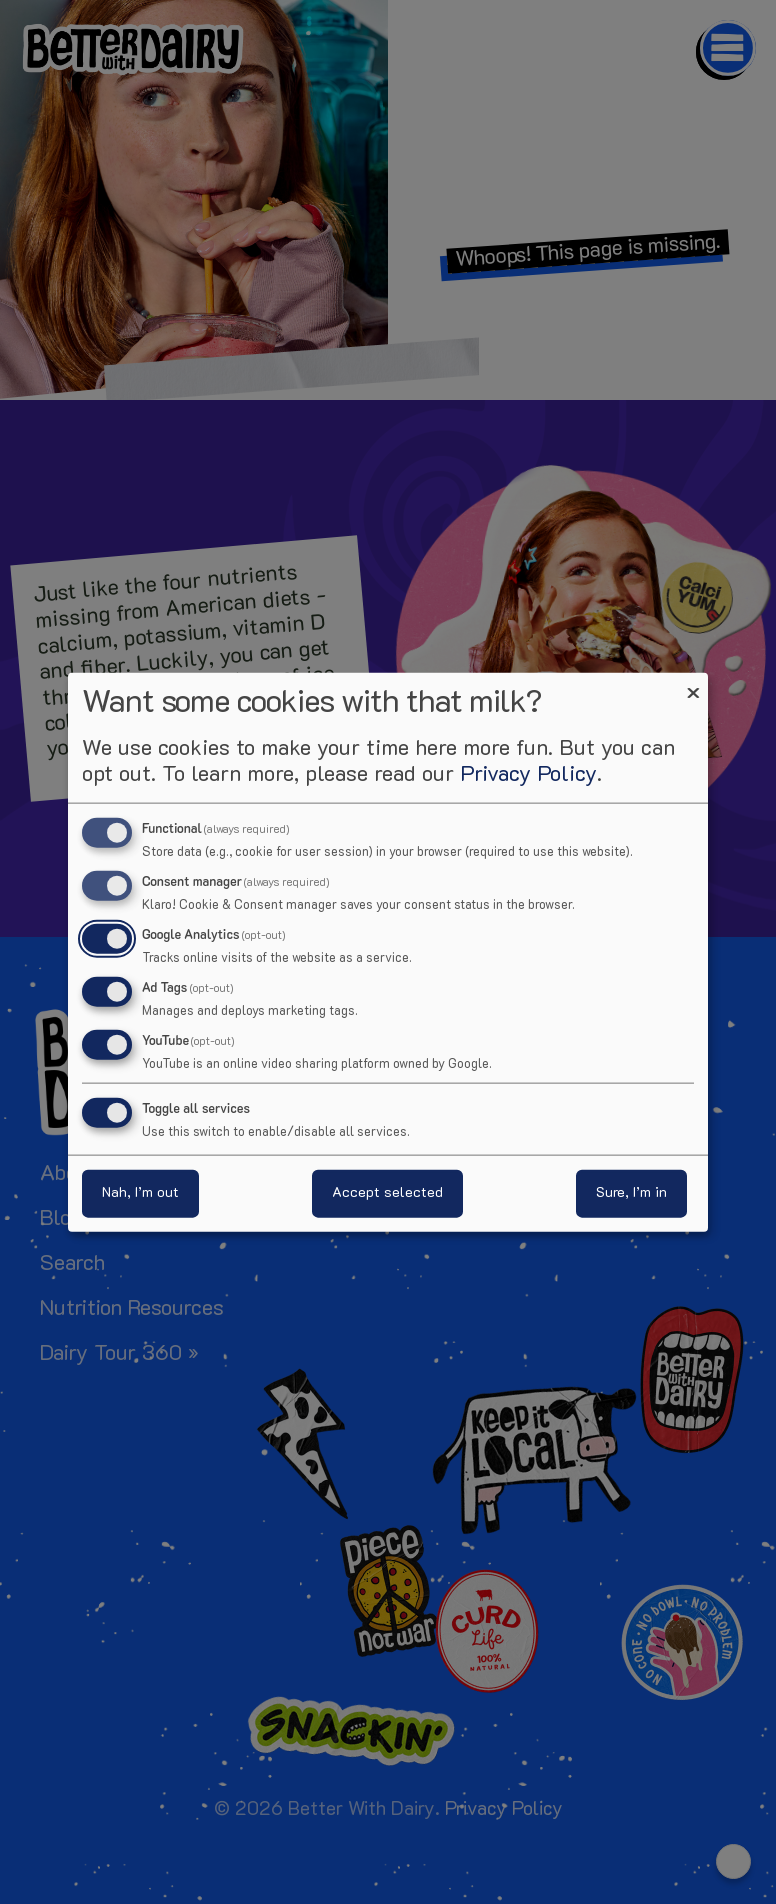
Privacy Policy (528, 775)
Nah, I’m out (140, 1192)
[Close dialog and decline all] (693, 685)
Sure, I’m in (631, 1192)
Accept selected (387, 1192)
